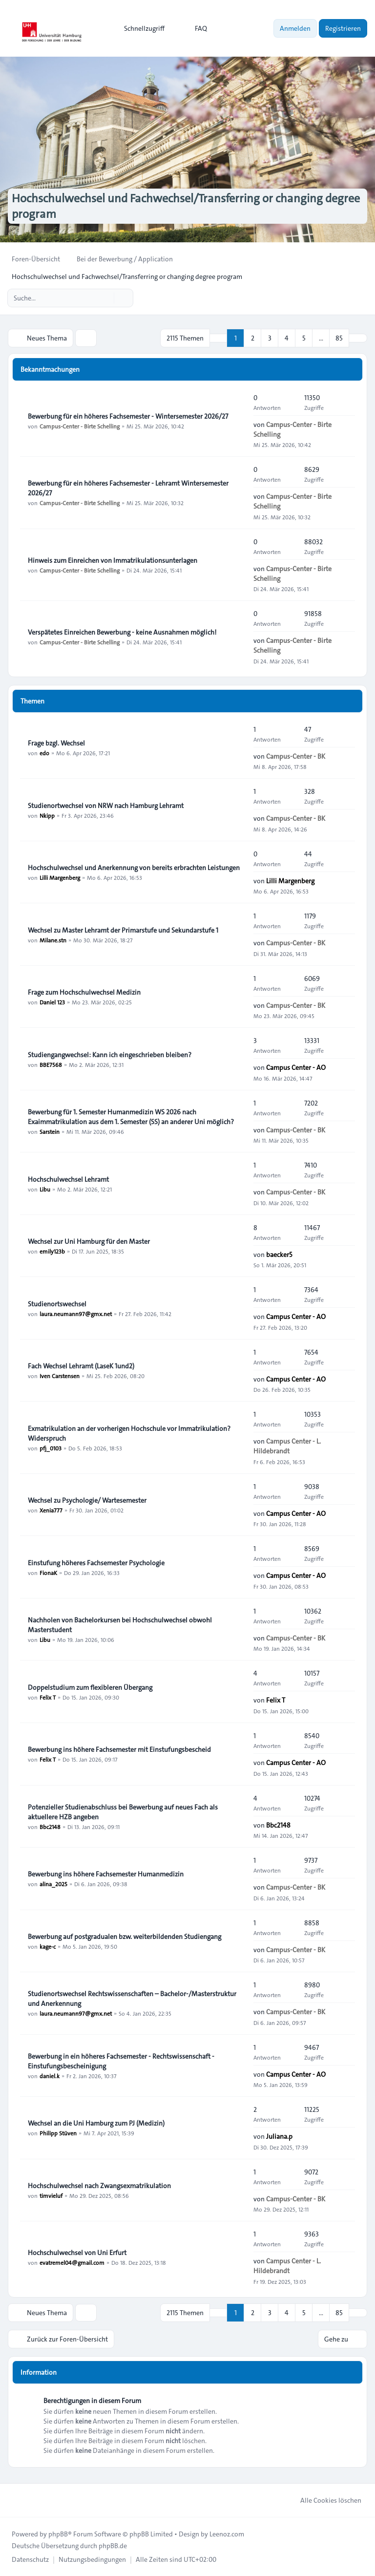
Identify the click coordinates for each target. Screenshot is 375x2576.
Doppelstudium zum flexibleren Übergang (90, 1687)
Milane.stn (53, 940)
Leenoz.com (226, 2534)
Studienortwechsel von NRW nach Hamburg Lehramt (106, 805)
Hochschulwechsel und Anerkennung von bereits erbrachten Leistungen (134, 868)
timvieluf (51, 2195)
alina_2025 (53, 1884)
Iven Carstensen (60, 1376)
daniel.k (50, 2076)
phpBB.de (113, 2546)
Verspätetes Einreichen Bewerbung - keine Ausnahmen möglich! (122, 632)
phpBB (58, 2534)
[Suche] (105, 298)
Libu (45, 1189)
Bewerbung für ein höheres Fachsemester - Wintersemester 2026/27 (128, 416)
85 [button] (339, 338)
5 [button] (304, 338)
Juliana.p (279, 2136)
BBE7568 (51, 1064)
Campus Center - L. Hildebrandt (287, 1446)
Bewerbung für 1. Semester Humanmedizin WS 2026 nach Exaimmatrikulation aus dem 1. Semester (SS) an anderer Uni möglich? (131, 1117)
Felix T (48, 1697)
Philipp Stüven (58, 2133)
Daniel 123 (52, 1002)
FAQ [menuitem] (194, 28)
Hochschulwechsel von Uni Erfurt (77, 2252)
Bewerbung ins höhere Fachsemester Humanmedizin (106, 1874)
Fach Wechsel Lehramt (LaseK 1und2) (81, 1366)
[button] (358, 338)
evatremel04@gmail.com (72, 2262)
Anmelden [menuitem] (295, 28)
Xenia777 (51, 1510)
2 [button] (252, 338)
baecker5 (279, 1254)
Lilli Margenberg (60, 877)
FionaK (48, 1572)
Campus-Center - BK (295, 756)
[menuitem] (139, 28)
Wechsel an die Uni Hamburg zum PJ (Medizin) (96, 2123)
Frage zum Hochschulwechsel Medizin (84, 992)
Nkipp (47, 815)
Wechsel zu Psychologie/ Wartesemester (87, 1500)
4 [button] (287, 338)
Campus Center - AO (296, 1067)
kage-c (48, 1946)
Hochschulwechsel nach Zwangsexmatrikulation (99, 2186)
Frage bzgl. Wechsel (56, 743)
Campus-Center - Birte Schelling (80, 426)
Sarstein (50, 1131)
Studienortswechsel (57, 1304)
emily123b (52, 1251)
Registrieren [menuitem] (343, 28)
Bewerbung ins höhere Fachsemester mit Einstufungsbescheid (119, 1749)
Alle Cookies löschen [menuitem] (324, 2500)
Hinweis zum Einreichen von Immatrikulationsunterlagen (112, 560)
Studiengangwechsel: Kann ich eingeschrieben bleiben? (109, 1055)
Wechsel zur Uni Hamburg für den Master (89, 1241)
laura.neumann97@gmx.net (76, 1314)
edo (44, 753)
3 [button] (269, 338)
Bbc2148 (50, 1827)
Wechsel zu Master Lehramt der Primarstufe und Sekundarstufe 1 (123, 930)
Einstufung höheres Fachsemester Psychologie (96, 1563)
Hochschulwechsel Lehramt (68, 1179)
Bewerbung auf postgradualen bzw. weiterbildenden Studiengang (124, 1936)
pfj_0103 (51, 1448)
